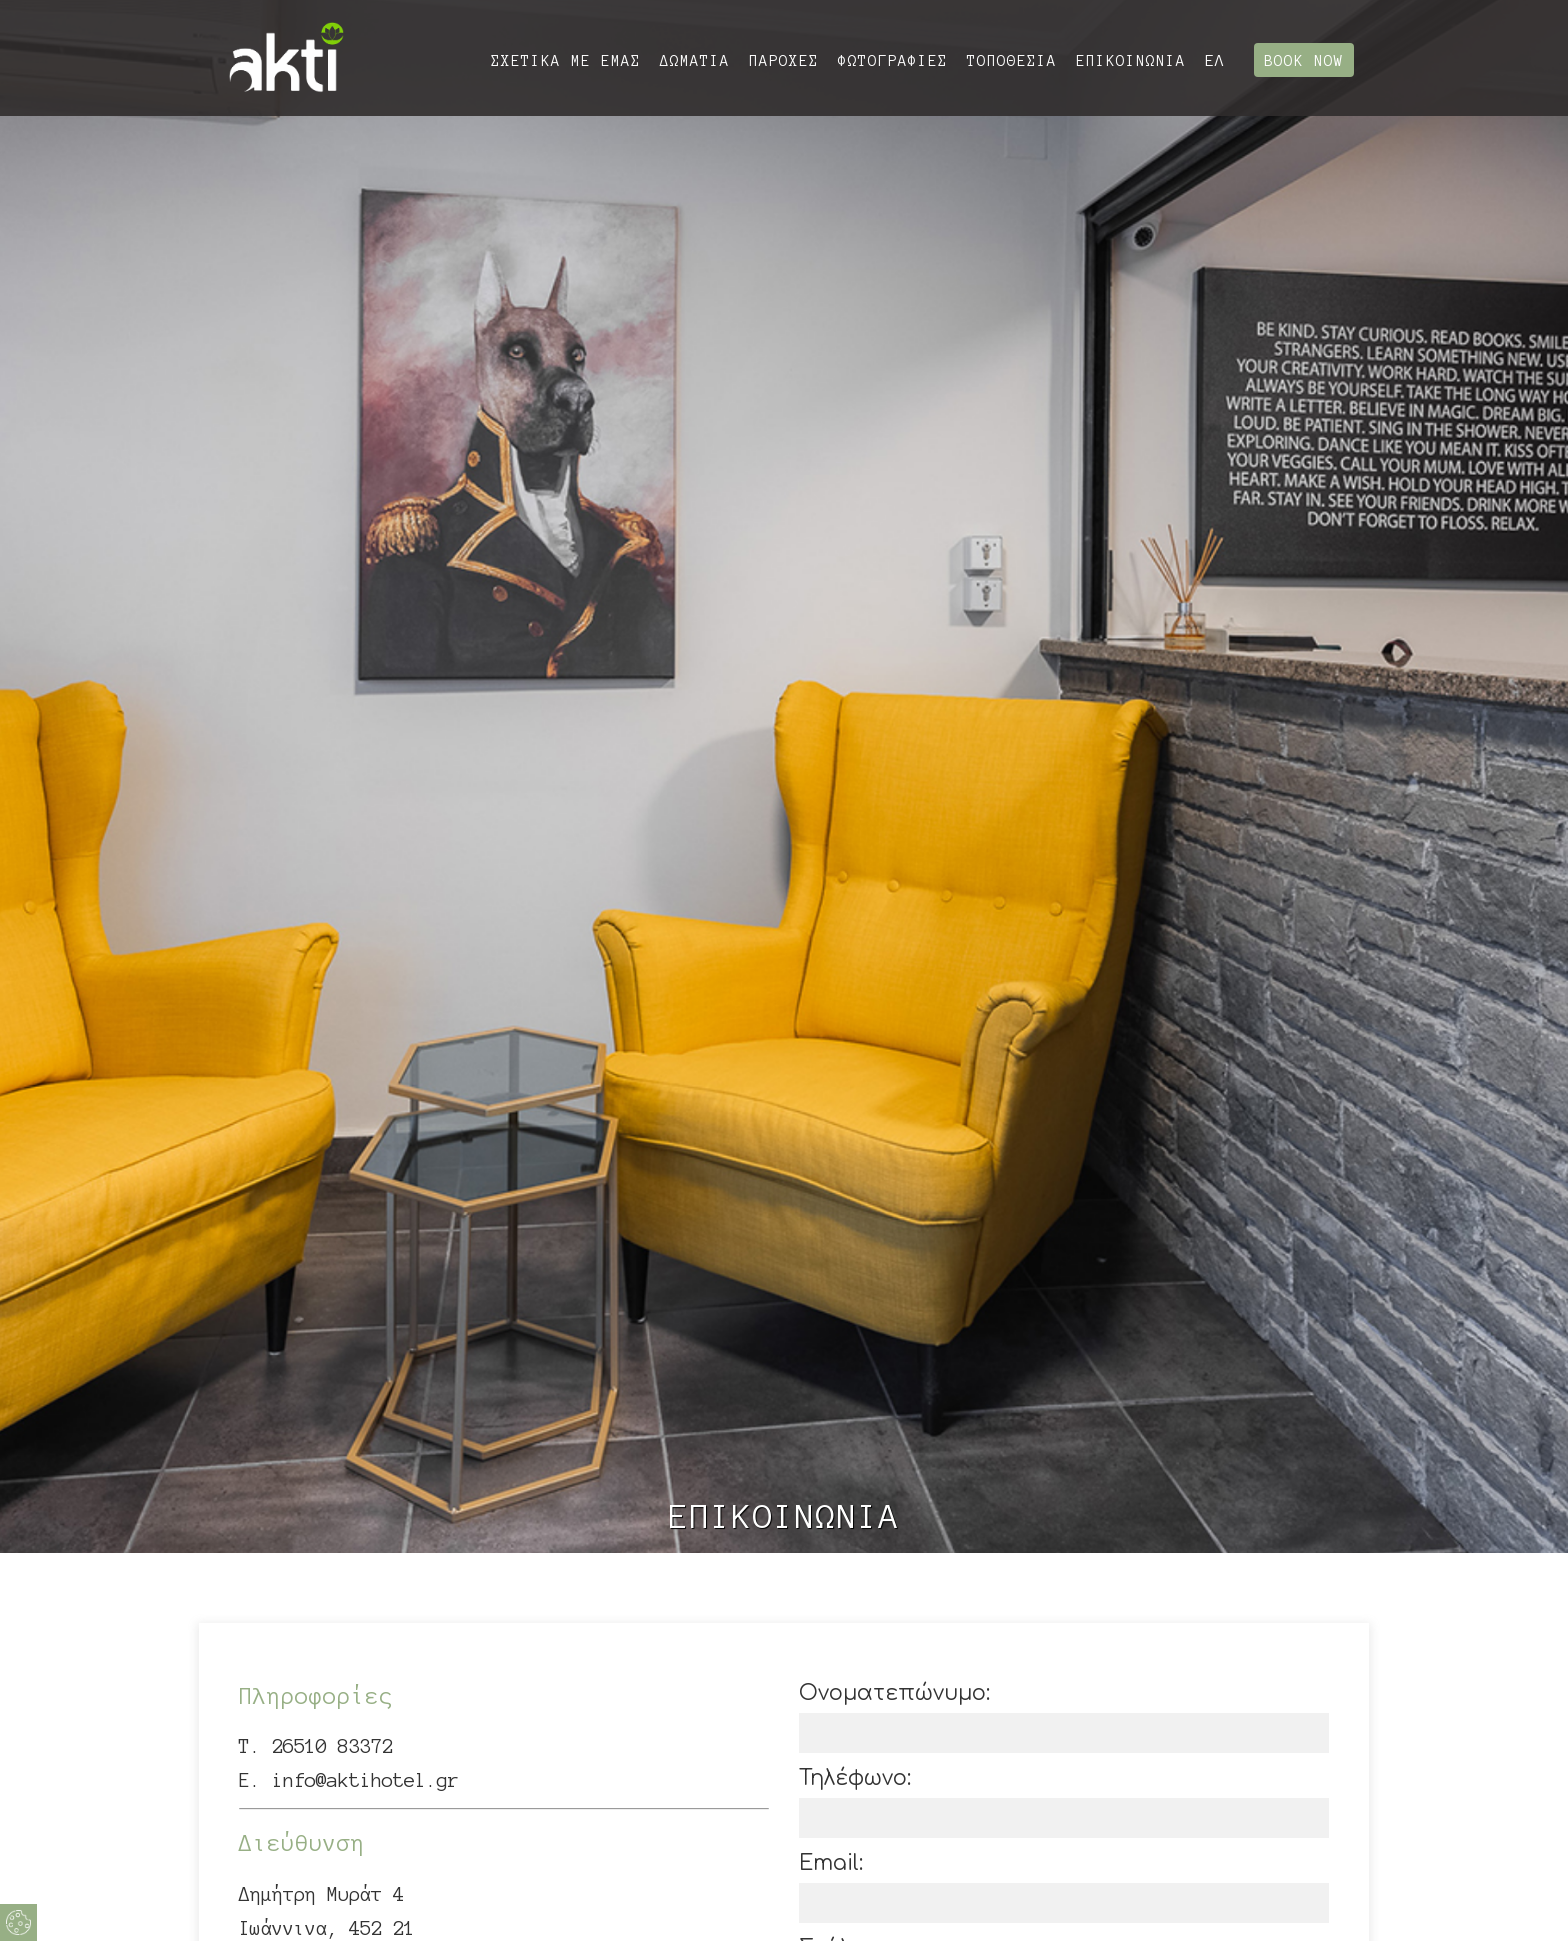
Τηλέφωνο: (855, 1778)
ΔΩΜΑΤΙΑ (695, 61)
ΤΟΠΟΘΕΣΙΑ (1012, 61)
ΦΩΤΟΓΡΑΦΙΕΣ (893, 61)
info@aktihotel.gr (365, 1780)
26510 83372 (332, 1746)
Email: (831, 1863)
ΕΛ (1215, 60)
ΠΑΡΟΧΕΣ (784, 61)
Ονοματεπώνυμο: (894, 1693)
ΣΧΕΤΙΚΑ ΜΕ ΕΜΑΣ (566, 61)
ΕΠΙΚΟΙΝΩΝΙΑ (1131, 61)
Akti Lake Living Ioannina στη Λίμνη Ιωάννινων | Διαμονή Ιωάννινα (286, 57)
